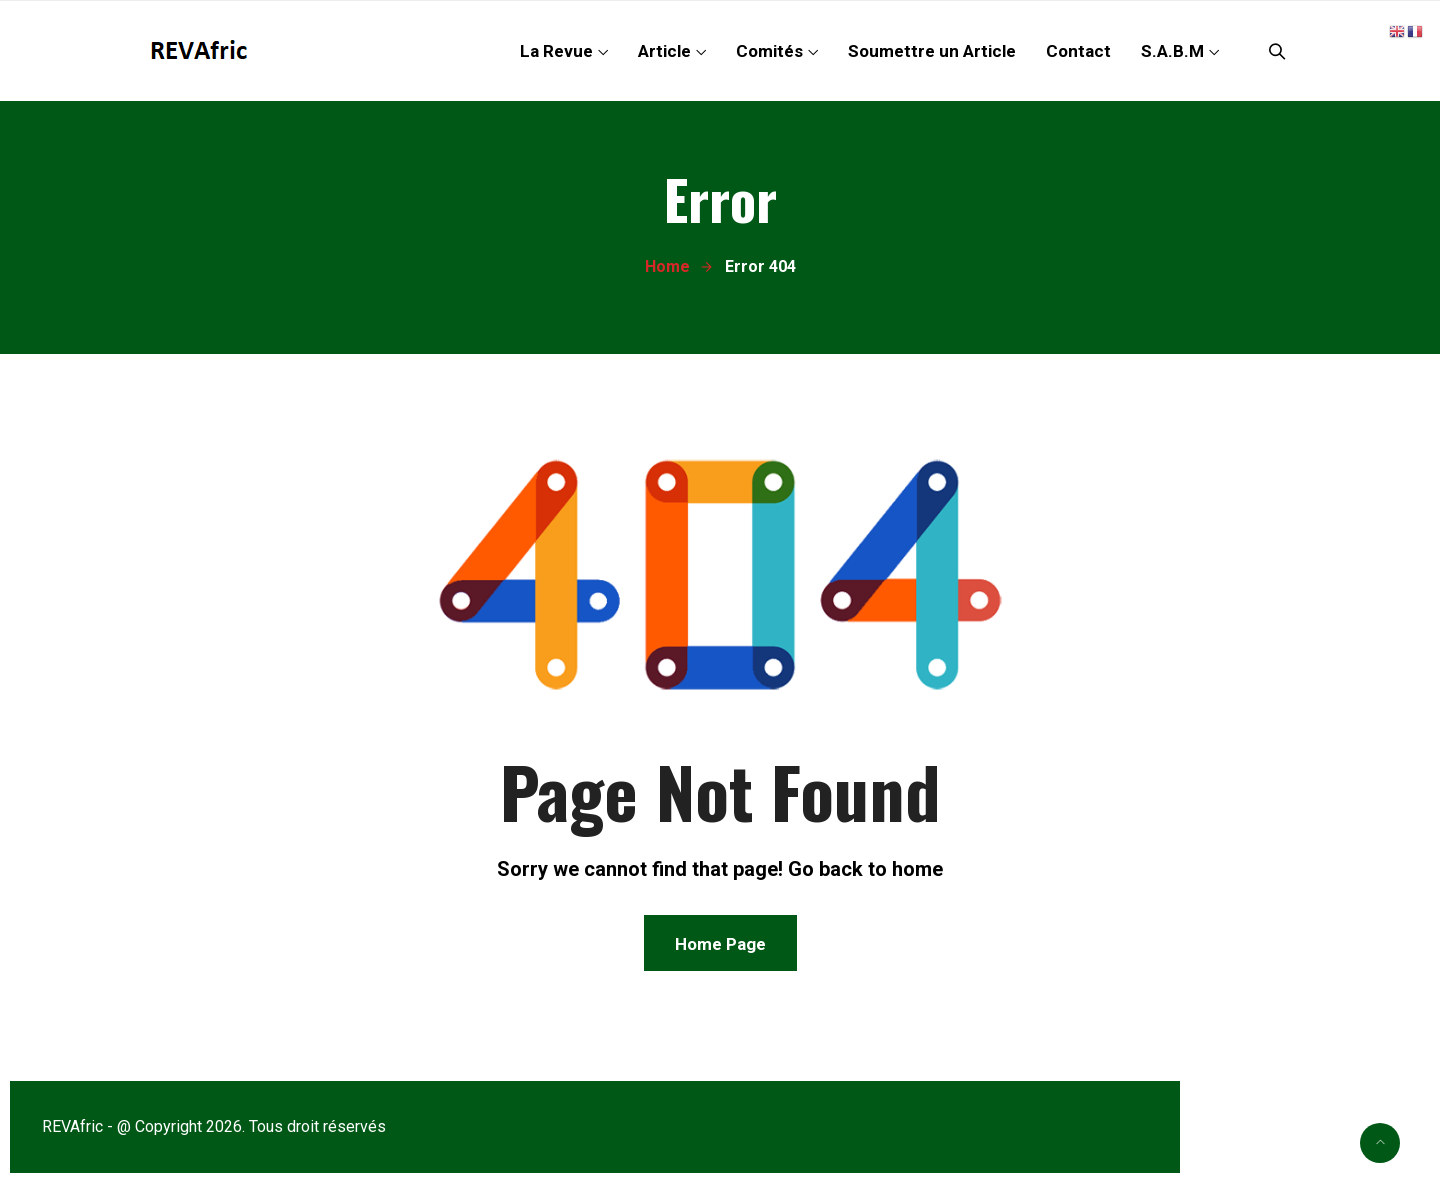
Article (664, 51)
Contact (1078, 51)
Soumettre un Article (932, 51)
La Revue (556, 51)
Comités (769, 51)
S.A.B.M (1172, 51)
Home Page (720, 944)
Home (667, 266)
